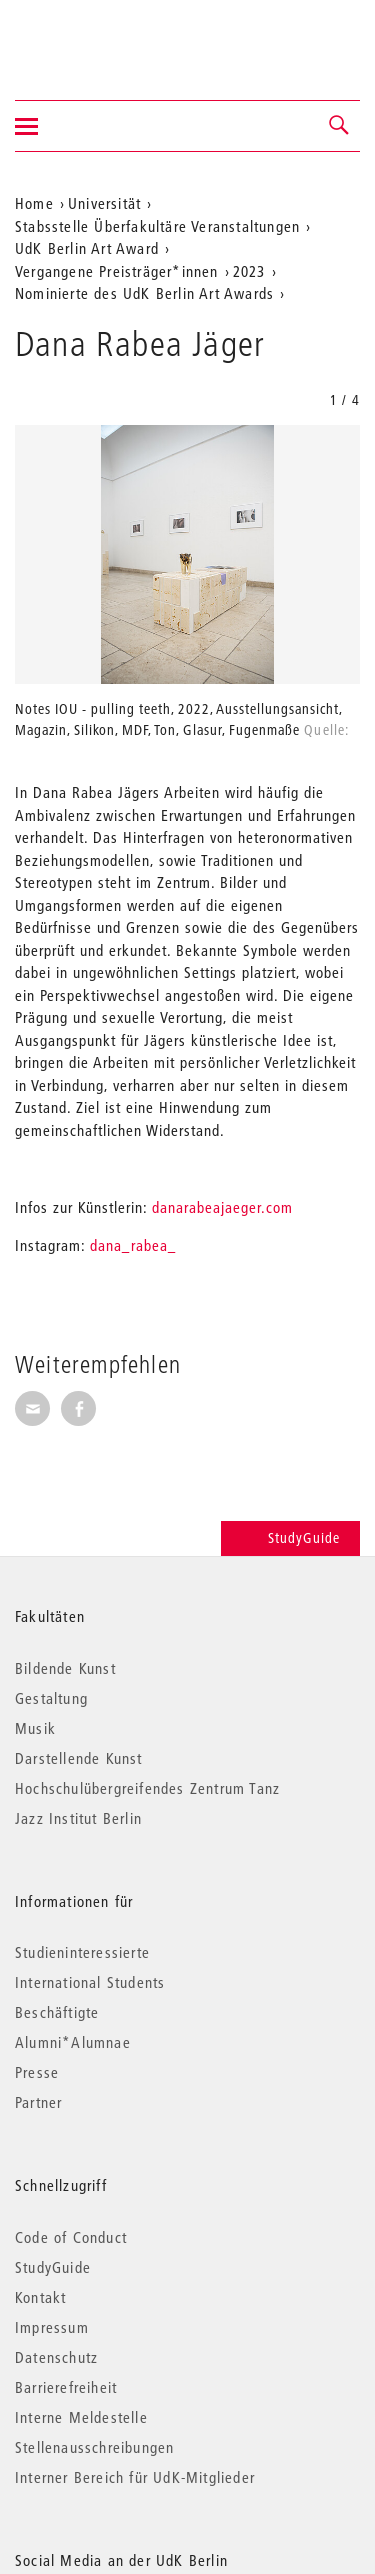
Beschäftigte (57, 2012)
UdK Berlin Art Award (87, 248)
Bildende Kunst (65, 1668)
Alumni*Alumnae (73, 2042)
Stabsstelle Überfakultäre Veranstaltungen (157, 226)
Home (34, 203)
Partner (38, 2102)
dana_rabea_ (131, 1245)
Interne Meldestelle (81, 2417)
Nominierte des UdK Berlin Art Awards (144, 293)
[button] (340, 126)
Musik (35, 1728)
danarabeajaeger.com (222, 1207)
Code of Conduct (71, 2237)
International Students (90, 1982)
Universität (104, 203)
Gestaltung (51, 1698)
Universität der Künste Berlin (93, 37)
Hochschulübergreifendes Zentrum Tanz (147, 1788)
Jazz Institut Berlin (78, 1818)
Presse (37, 2072)
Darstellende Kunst (79, 1758)
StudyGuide (290, 1538)
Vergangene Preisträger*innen (117, 271)
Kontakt (40, 2297)
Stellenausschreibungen (94, 2447)
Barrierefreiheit (66, 2387)
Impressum (52, 2327)
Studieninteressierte (82, 1952)
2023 (249, 271)
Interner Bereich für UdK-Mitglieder (135, 2477)
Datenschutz (56, 2357)
